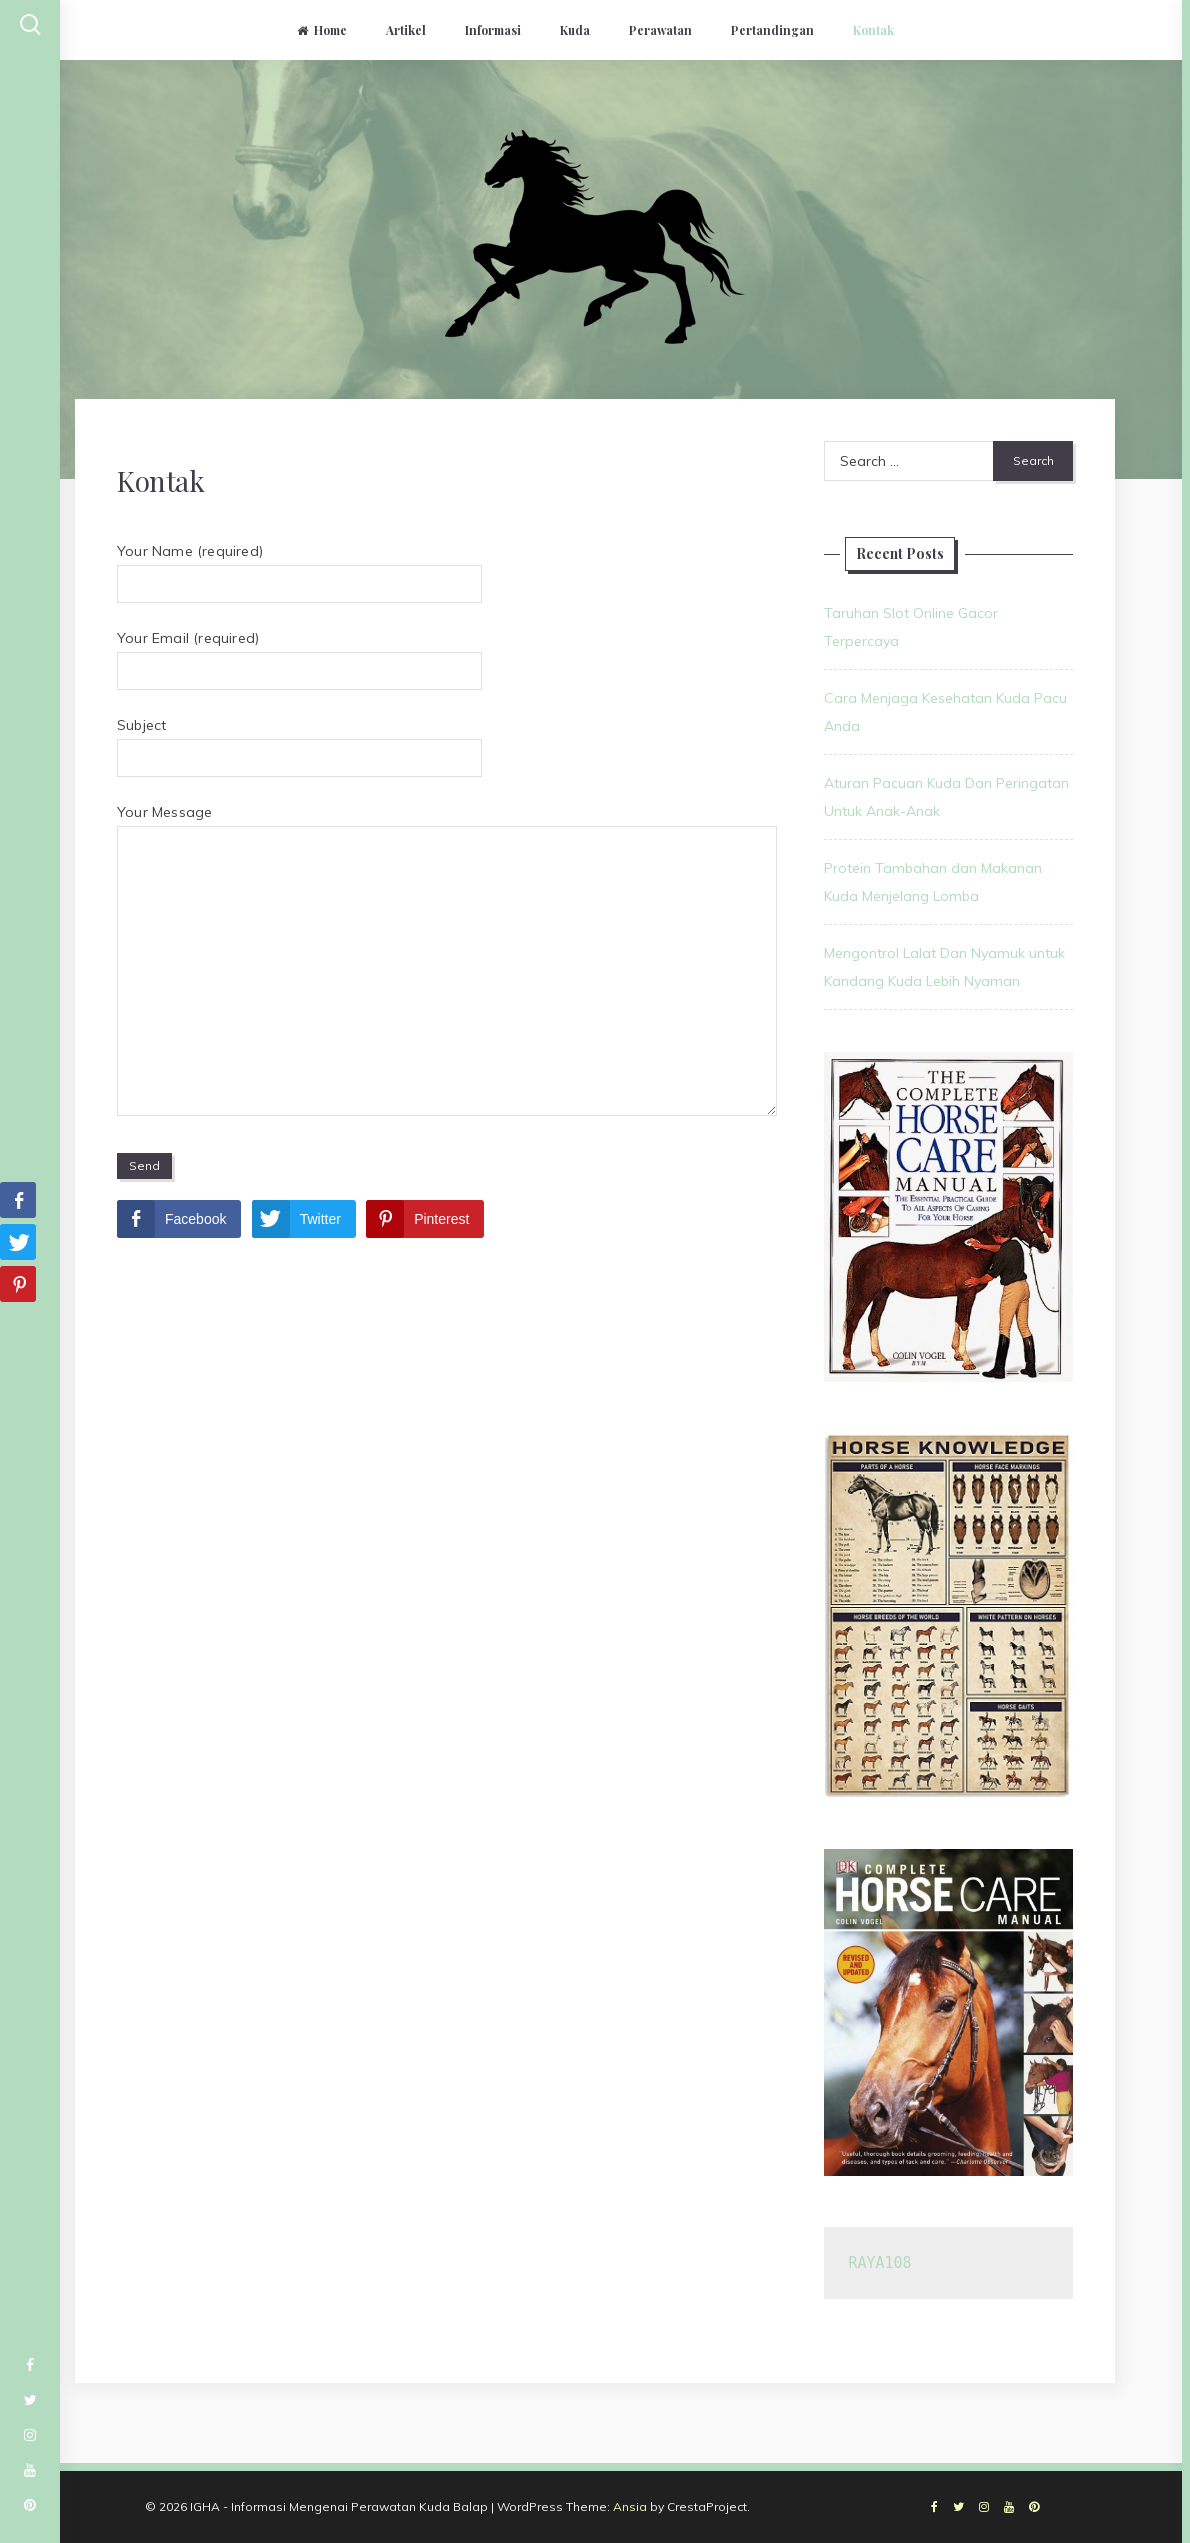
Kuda (575, 30)
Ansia (630, 2506)
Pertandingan (772, 30)
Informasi (493, 30)
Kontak (873, 30)
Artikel (406, 30)
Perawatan (660, 30)
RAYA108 (879, 2263)
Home (322, 30)
